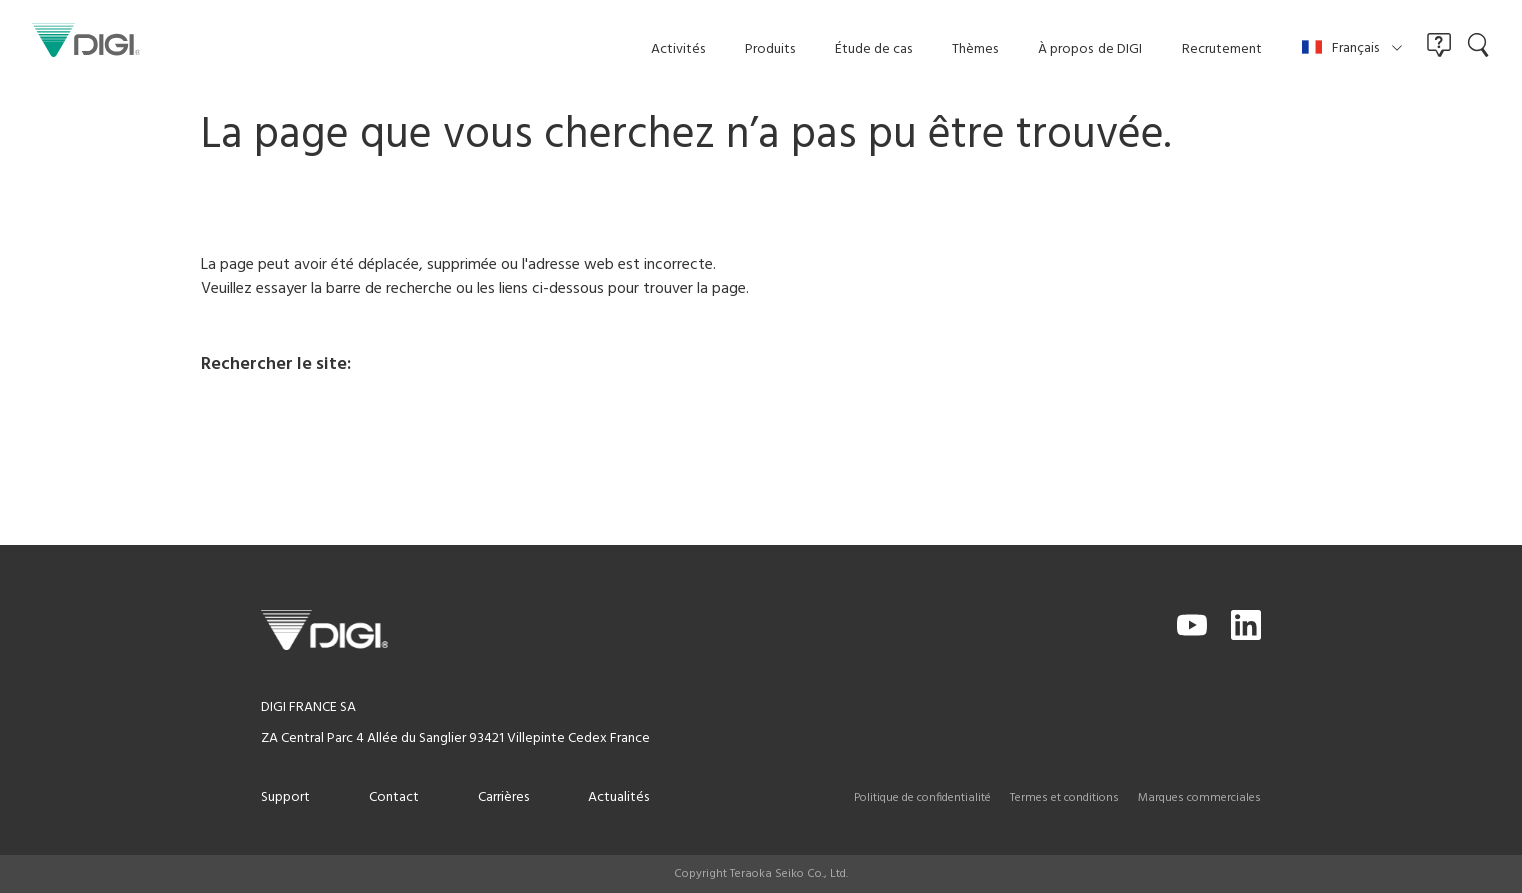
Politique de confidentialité (922, 798)
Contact (394, 797)
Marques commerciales (1199, 798)
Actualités (618, 797)
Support (285, 797)
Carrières (503, 797)
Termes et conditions (1064, 798)
